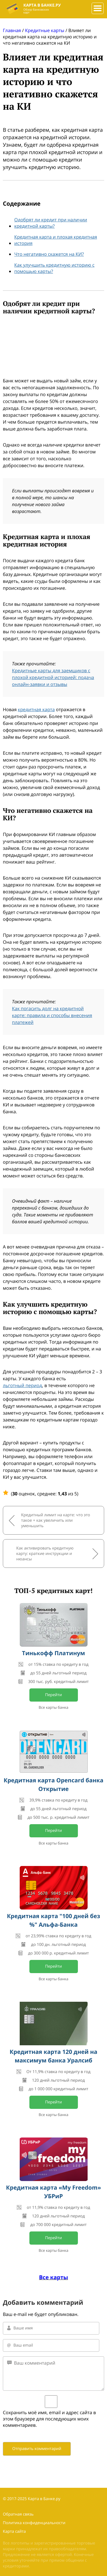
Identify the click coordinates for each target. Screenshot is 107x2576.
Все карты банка (53, 1707)
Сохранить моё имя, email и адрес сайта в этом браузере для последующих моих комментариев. (49, 2418)
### (96, 6)
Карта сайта (14, 2531)
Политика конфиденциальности (34, 2523)
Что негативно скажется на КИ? (49, 254)
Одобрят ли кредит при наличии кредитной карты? (50, 223)
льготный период (22, 1385)
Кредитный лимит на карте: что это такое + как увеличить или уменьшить (55, 1520)
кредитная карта (36, 709)
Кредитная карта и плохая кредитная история (55, 240)
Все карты (53, 2277)
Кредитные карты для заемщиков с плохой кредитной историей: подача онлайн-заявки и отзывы (53, 677)
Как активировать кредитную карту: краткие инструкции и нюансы (45, 1553)
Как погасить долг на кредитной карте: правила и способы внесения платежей (52, 1015)
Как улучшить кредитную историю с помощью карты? (54, 268)
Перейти (53, 1695)
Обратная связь (18, 2514)
